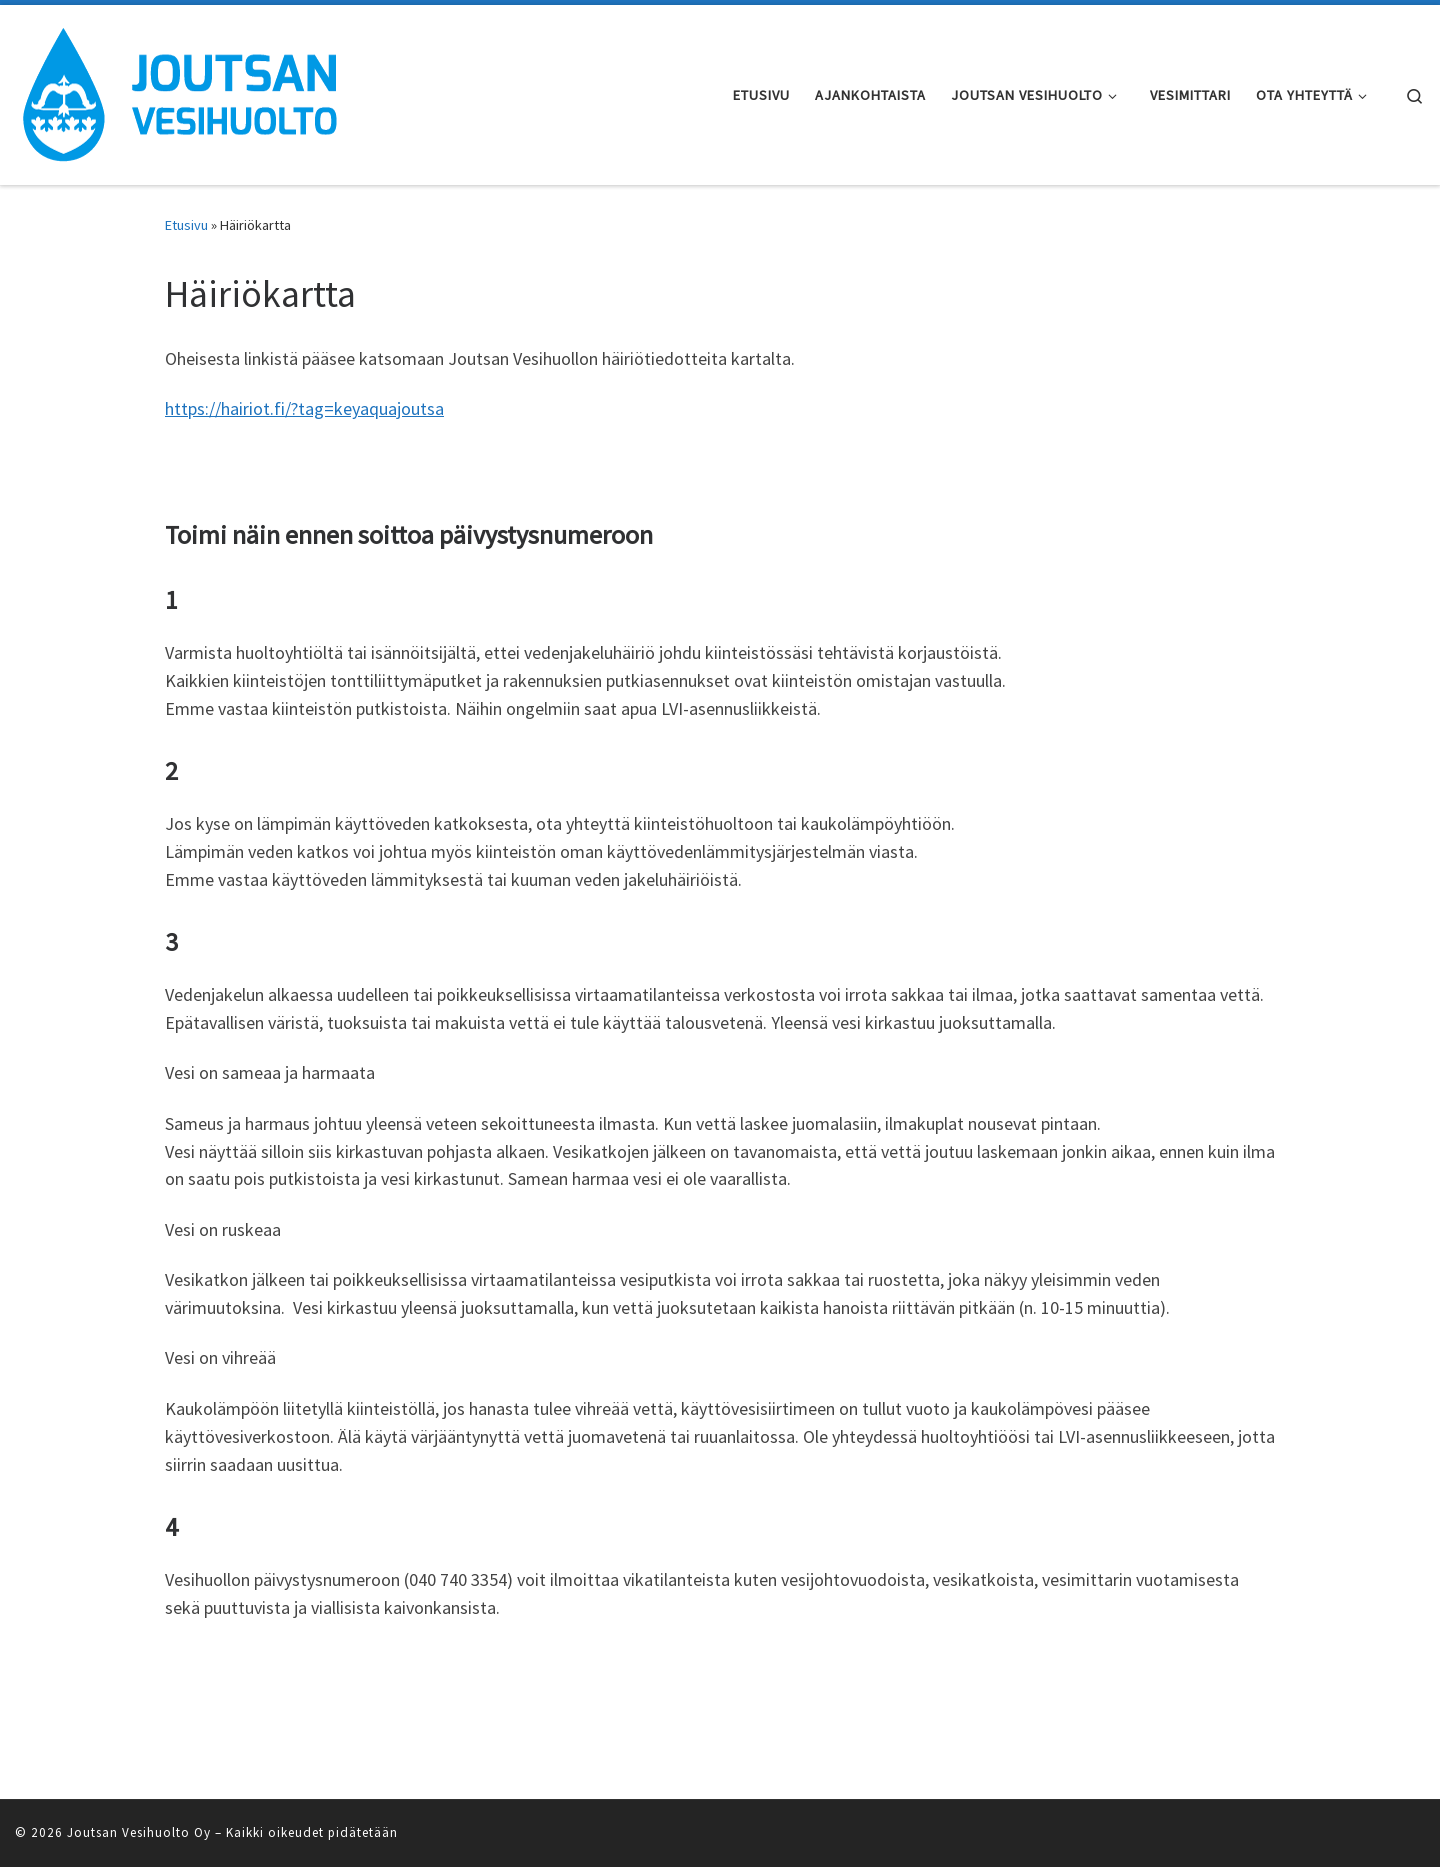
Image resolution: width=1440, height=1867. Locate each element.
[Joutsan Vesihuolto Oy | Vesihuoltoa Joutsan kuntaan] (180, 91)
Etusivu (186, 225)
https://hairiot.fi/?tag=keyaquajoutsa (304, 408)
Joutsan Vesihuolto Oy (139, 1832)
